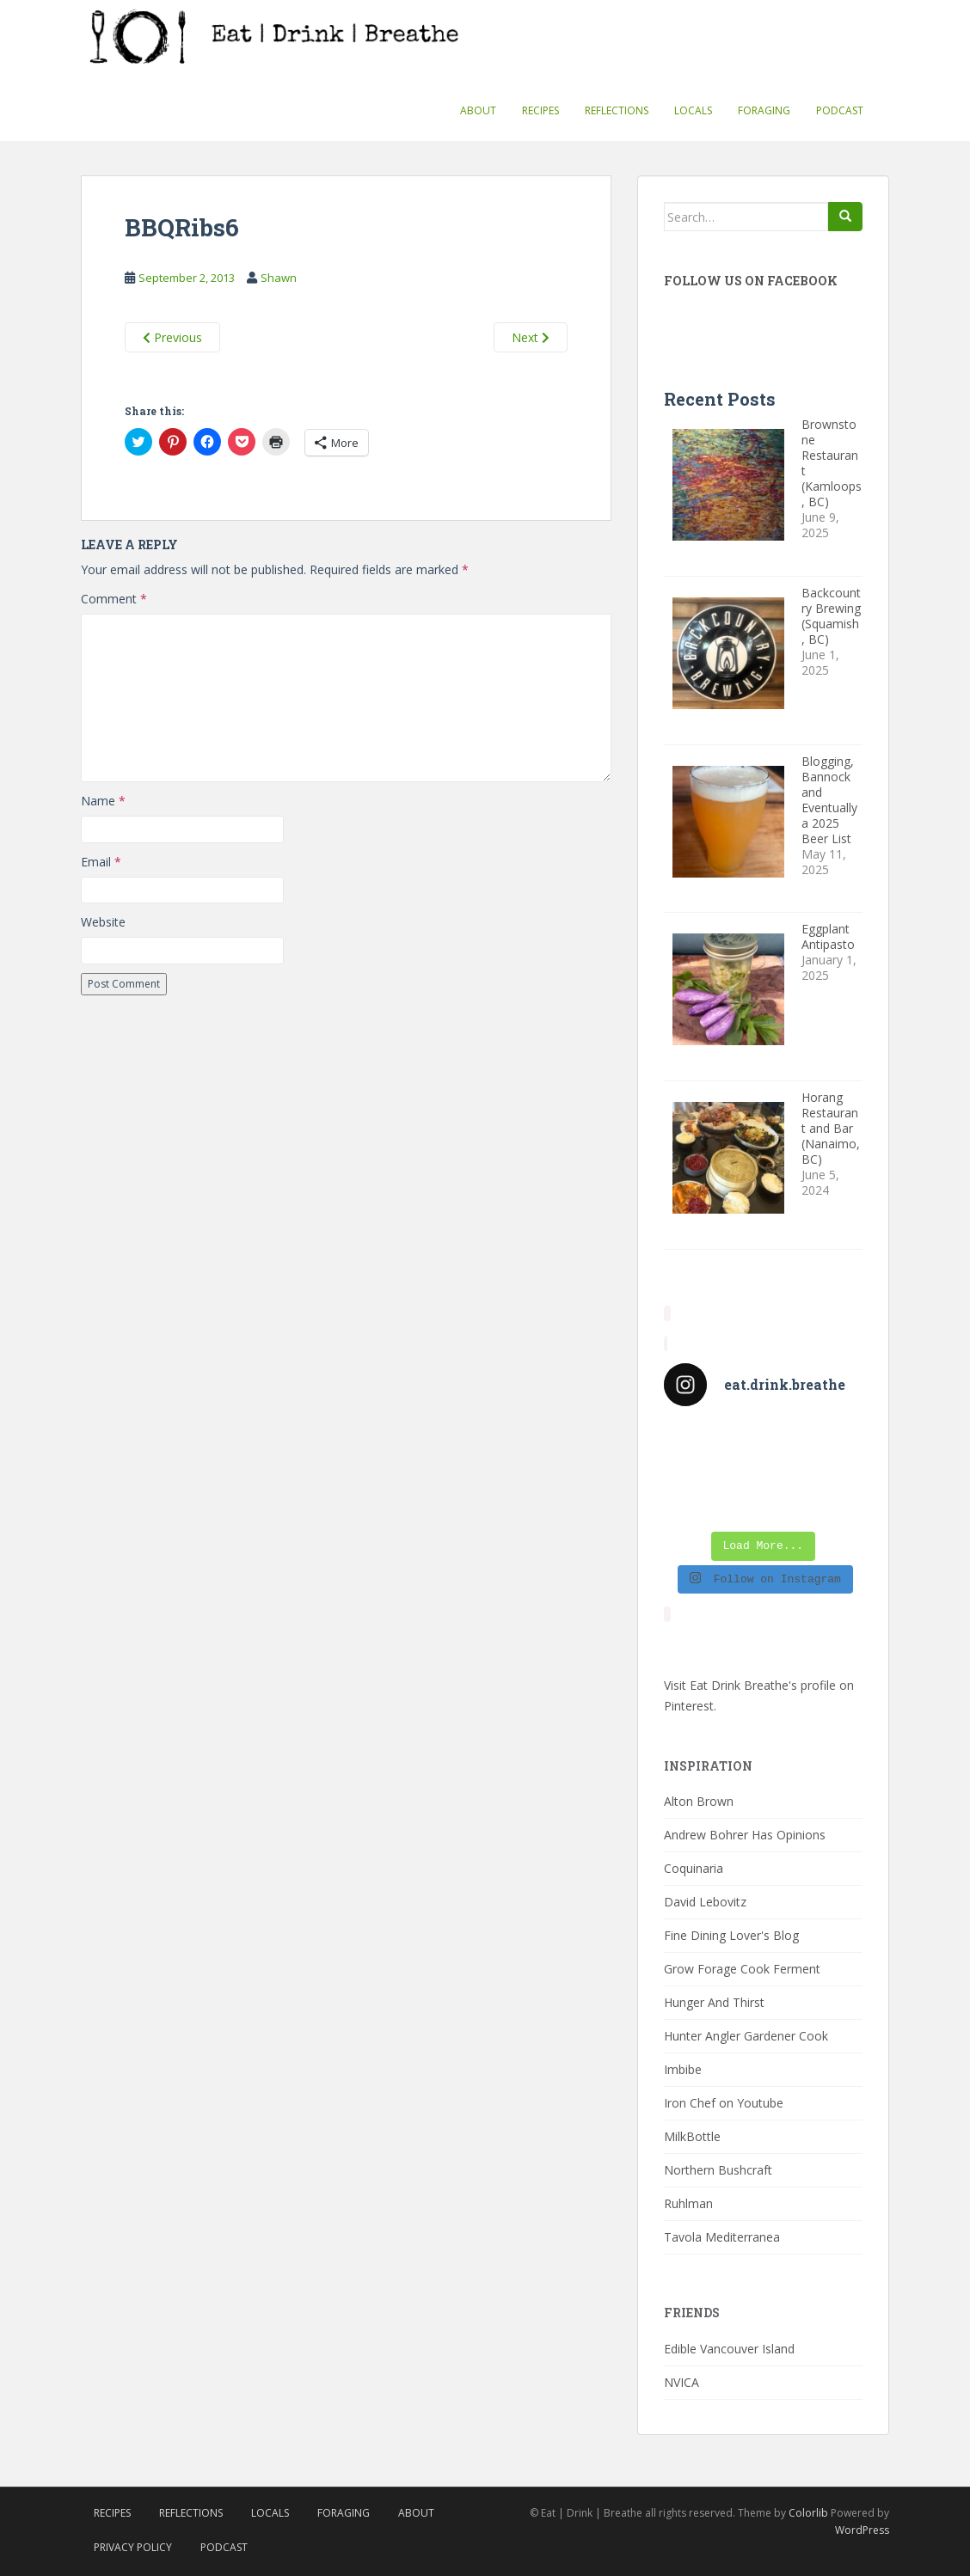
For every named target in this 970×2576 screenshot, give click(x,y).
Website (103, 922)
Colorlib (808, 2513)
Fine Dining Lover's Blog (731, 1935)
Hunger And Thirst (714, 2002)
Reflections (616, 110)
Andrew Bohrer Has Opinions (745, 1834)
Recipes (540, 110)
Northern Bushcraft (718, 2170)
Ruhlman (688, 2203)
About (478, 110)
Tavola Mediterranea (722, 2237)
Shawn (279, 277)
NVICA (681, 2382)
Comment (114, 598)
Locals (693, 110)
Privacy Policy (133, 2547)
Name (103, 800)
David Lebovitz (705, 1902)
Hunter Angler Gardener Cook (746, 2036)
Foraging (764, 110)
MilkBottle (692, 2136)
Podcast (839, 110)
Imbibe (683, 2069)
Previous (172, 337)
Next (530, 337)
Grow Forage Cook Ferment (742, 1969)
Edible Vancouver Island (729, 2348)
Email (101, 862)
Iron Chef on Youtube (723, 2103)
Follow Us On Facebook (751, 280)
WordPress (862, 2530)
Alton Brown (699, 1801)
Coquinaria (693, 1868)
